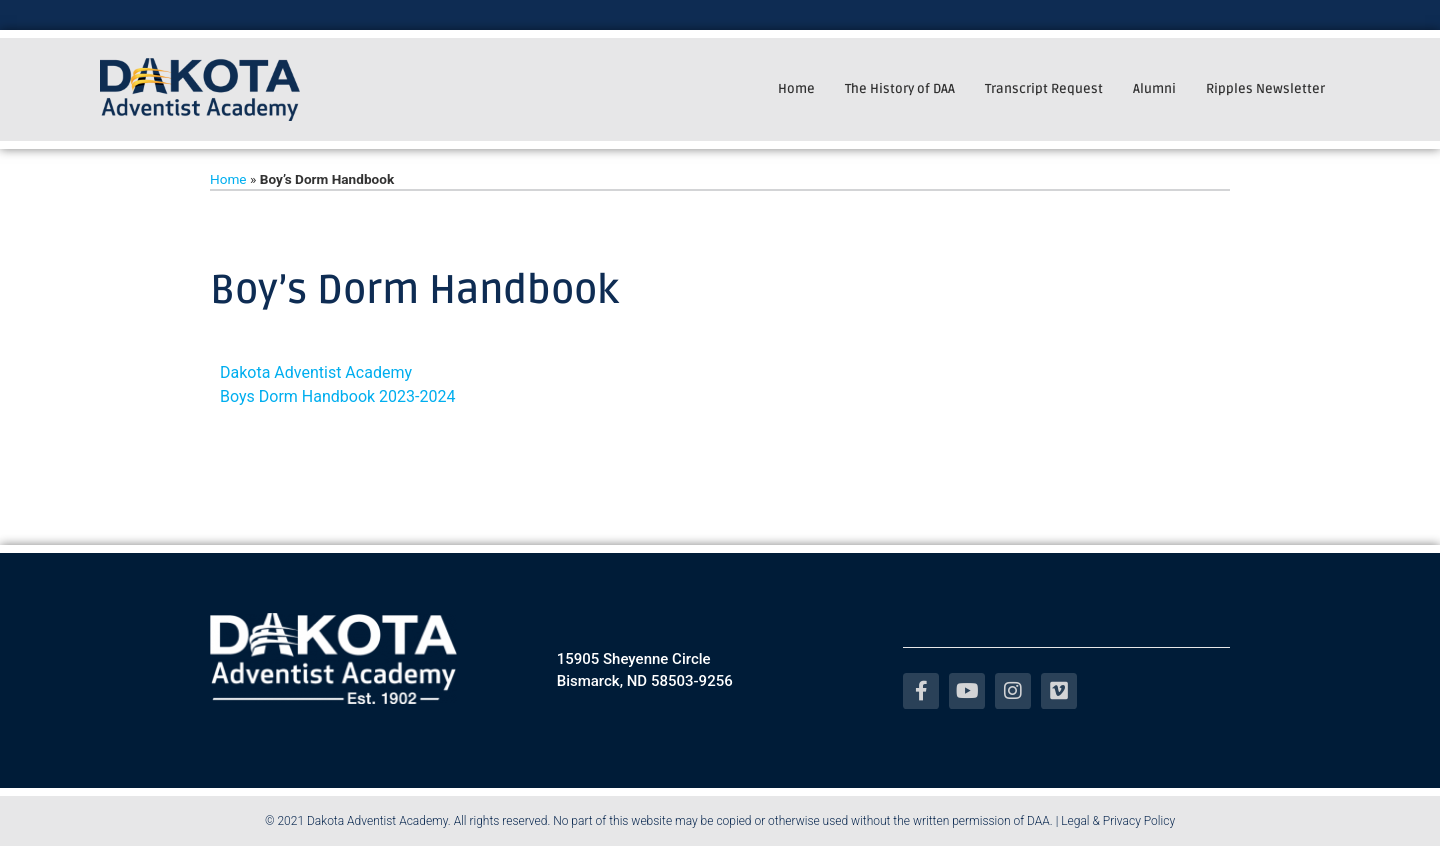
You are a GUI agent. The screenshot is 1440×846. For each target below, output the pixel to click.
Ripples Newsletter (1265, 89)
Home (796, 89)
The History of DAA (900, 89)
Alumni (1154, 89)
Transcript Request (1044, 89)
